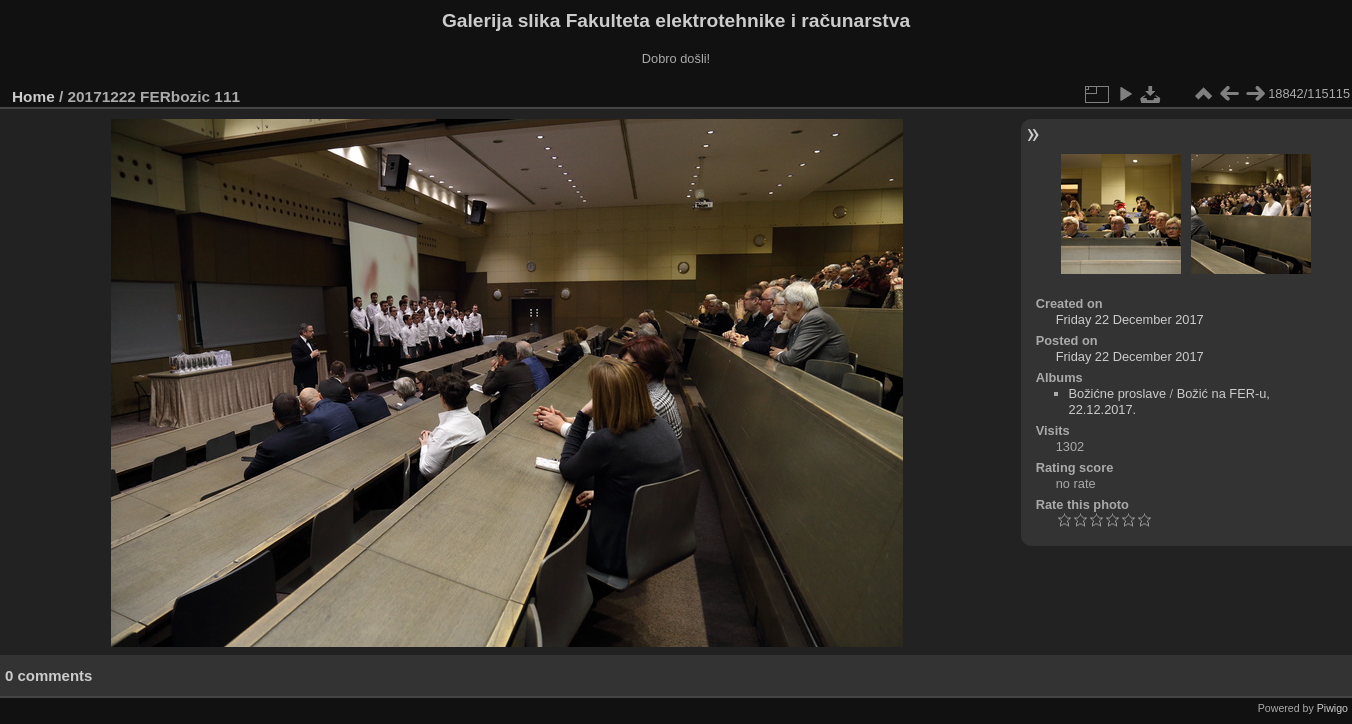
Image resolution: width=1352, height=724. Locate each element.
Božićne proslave (1117, 393)
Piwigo (1332, 708)
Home (33, 96)
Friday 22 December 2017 (1130, 319)
